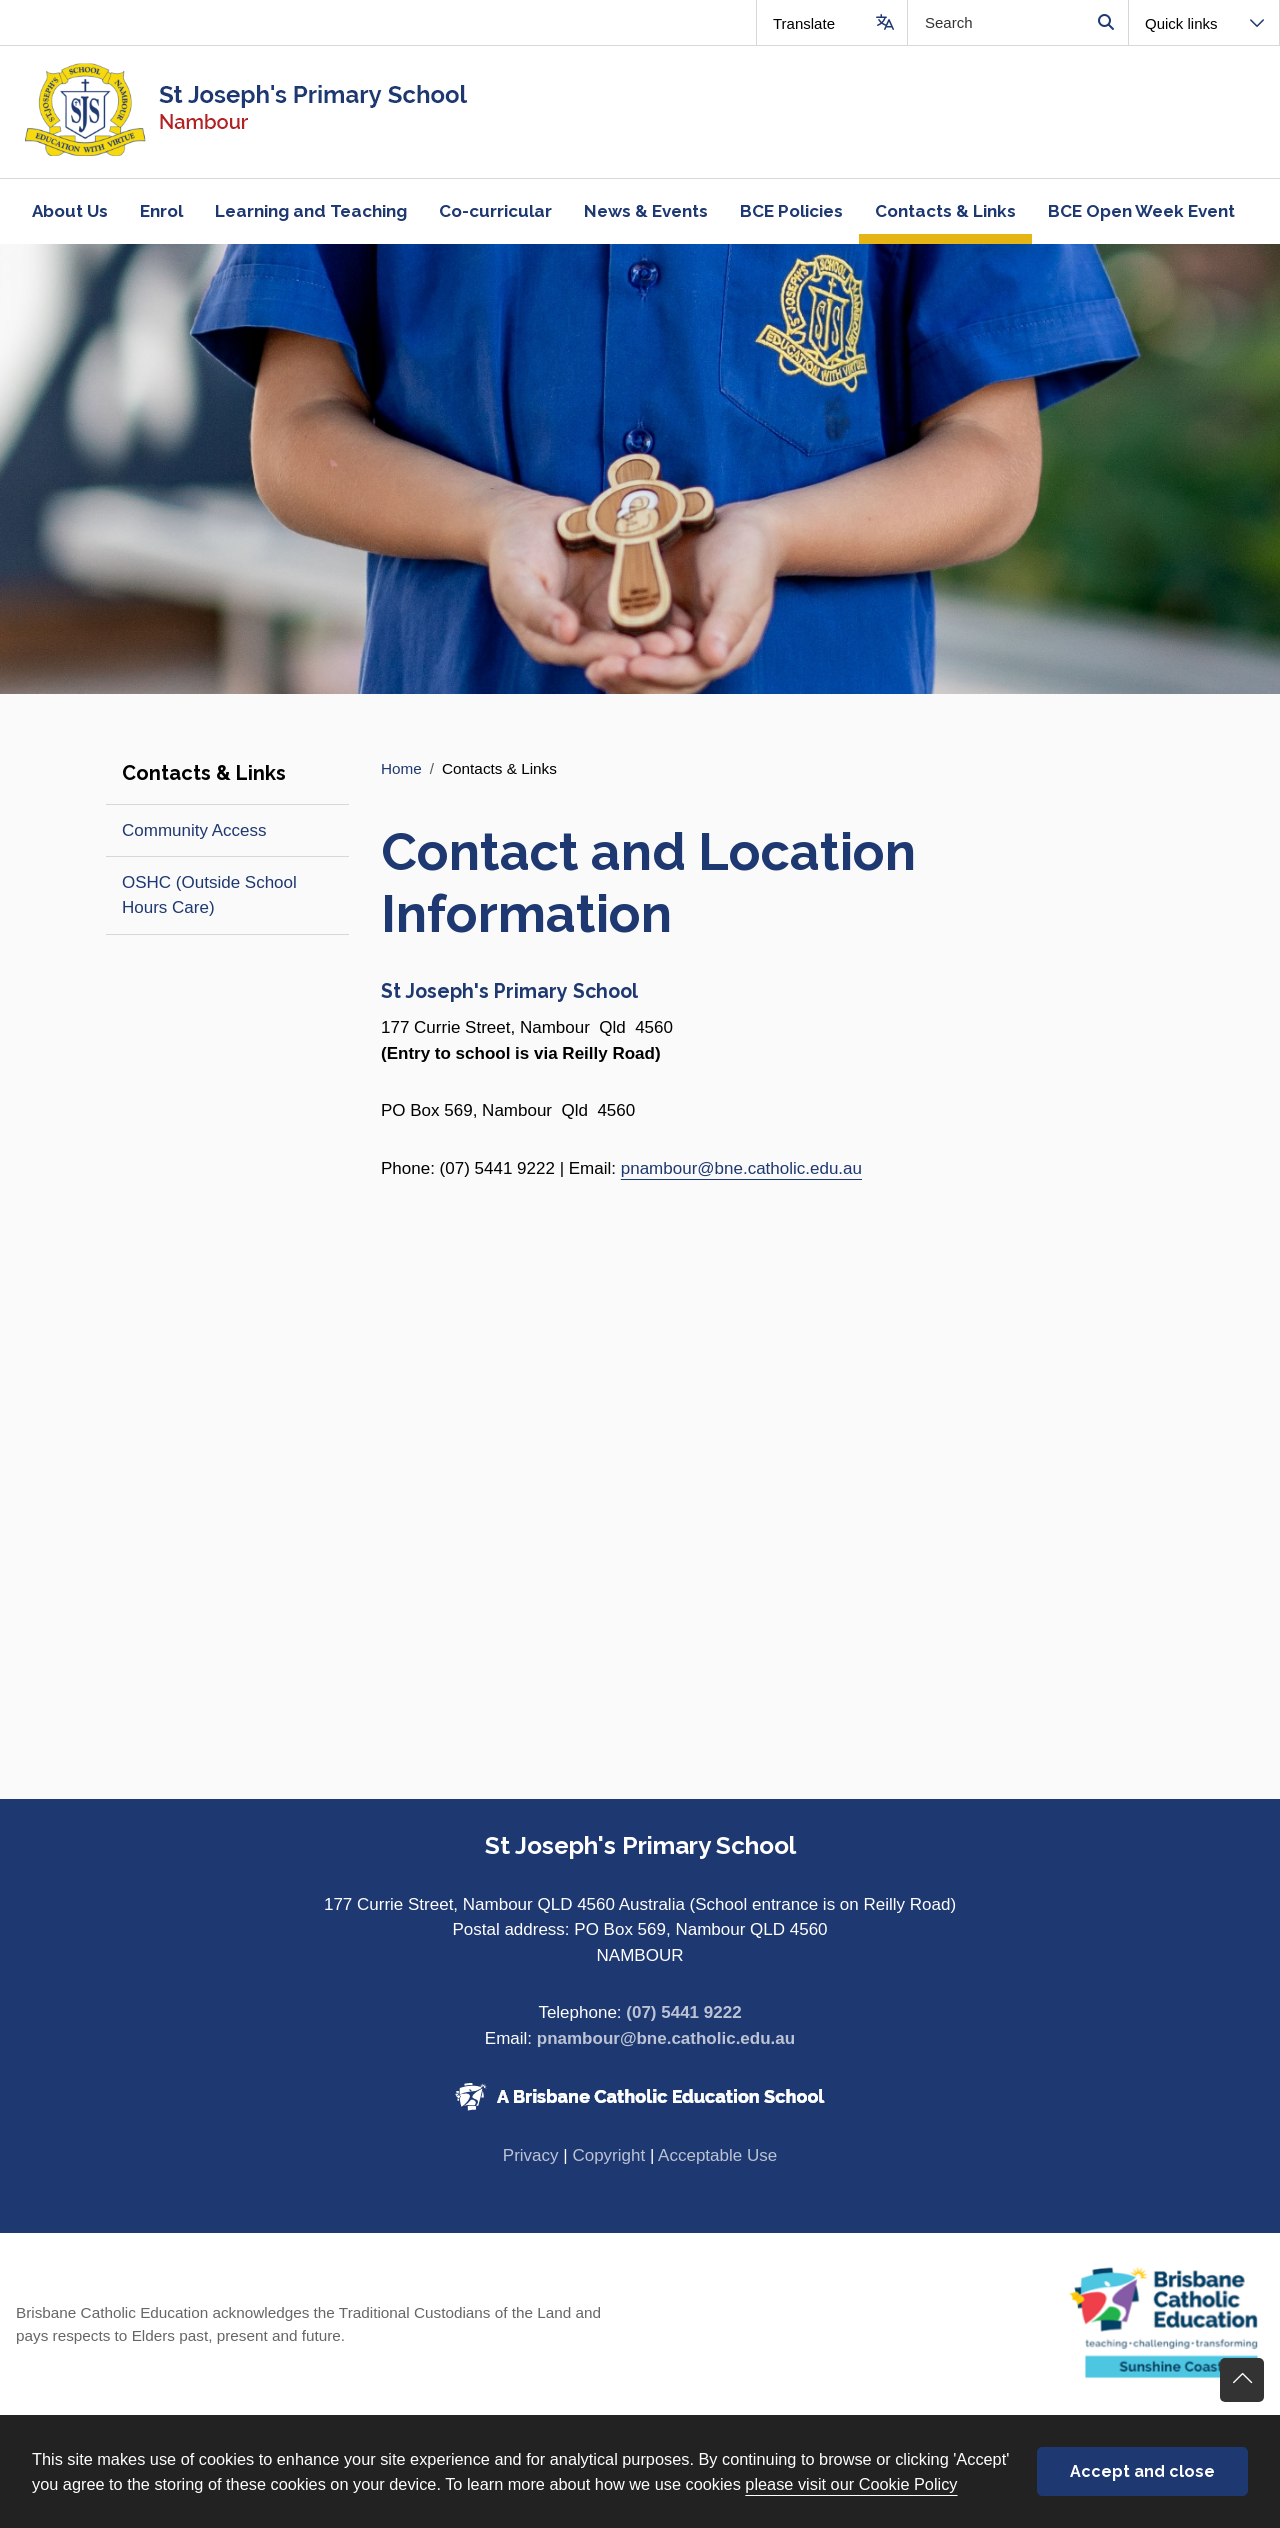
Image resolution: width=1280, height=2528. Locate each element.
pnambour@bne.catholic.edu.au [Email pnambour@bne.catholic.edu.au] (666, 2038)
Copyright (608, 2155)
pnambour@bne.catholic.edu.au (741, 1168)
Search (1105, 22)
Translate (804, 23)
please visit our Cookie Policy (851, 2484)
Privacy (531, 2155)
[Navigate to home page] (320, 112)
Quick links (1181, 23)
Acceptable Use (717, 2155)
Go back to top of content (1242, 2380)
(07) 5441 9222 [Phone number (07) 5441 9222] (683, 2012)
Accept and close (1142, 2471)
